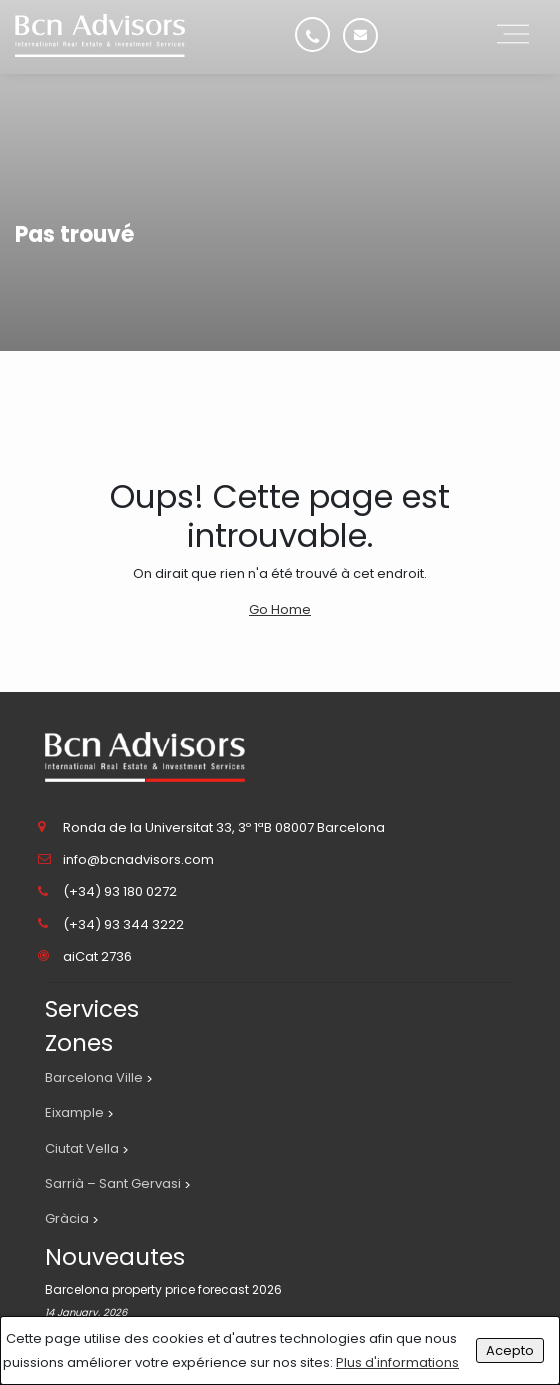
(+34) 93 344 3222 (123, 924)
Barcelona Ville (94, 1077)
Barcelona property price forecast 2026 (163, 1289)
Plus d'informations (397, 1362)
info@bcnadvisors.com (138, 859)
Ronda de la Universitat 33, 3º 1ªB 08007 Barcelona (224, 827)
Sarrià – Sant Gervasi (113, 1183)
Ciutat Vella (82, 1148)
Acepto (510, 1350)
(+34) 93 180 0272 (120, 891)
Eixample (74, 1112)
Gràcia (67, 1218)
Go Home (280, 609)
